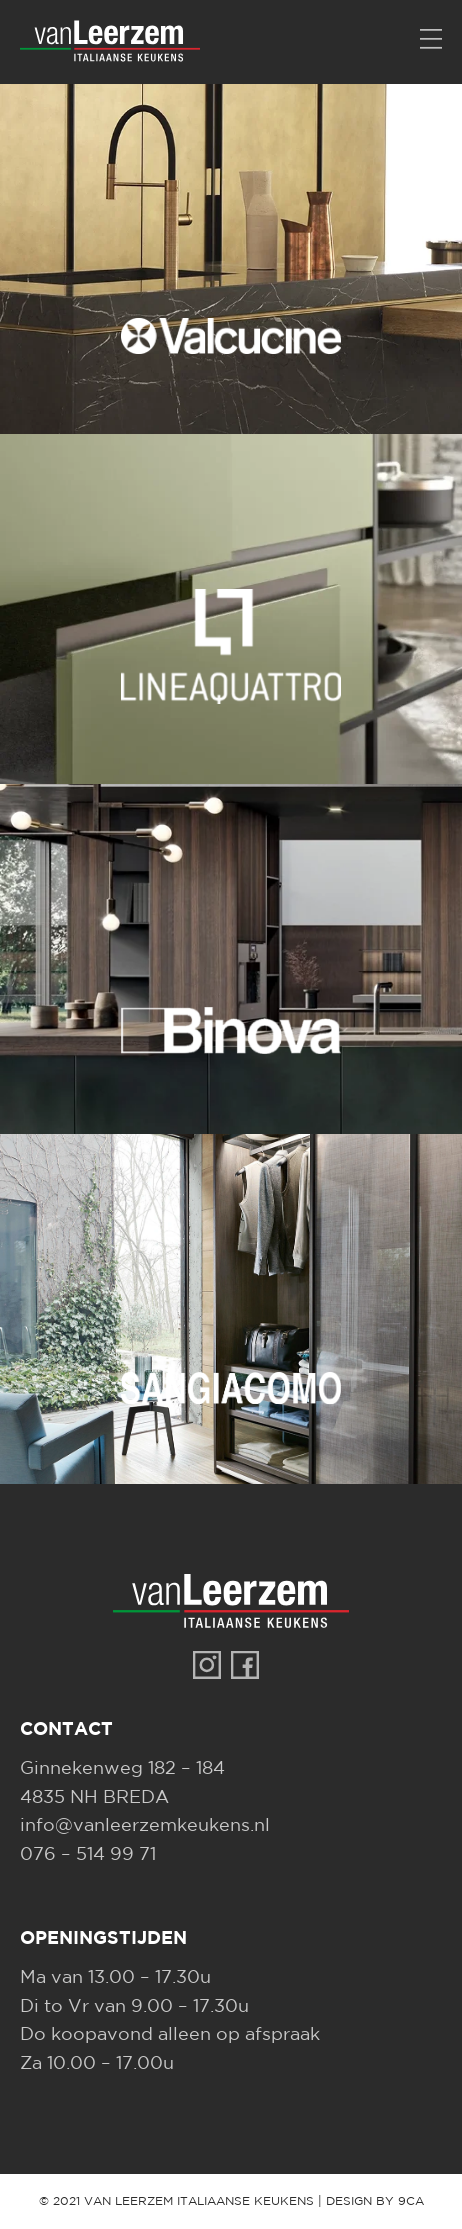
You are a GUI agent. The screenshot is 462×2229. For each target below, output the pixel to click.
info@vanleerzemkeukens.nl (145, 1826)
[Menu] (431, 40)
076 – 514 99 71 (88, 1855)
